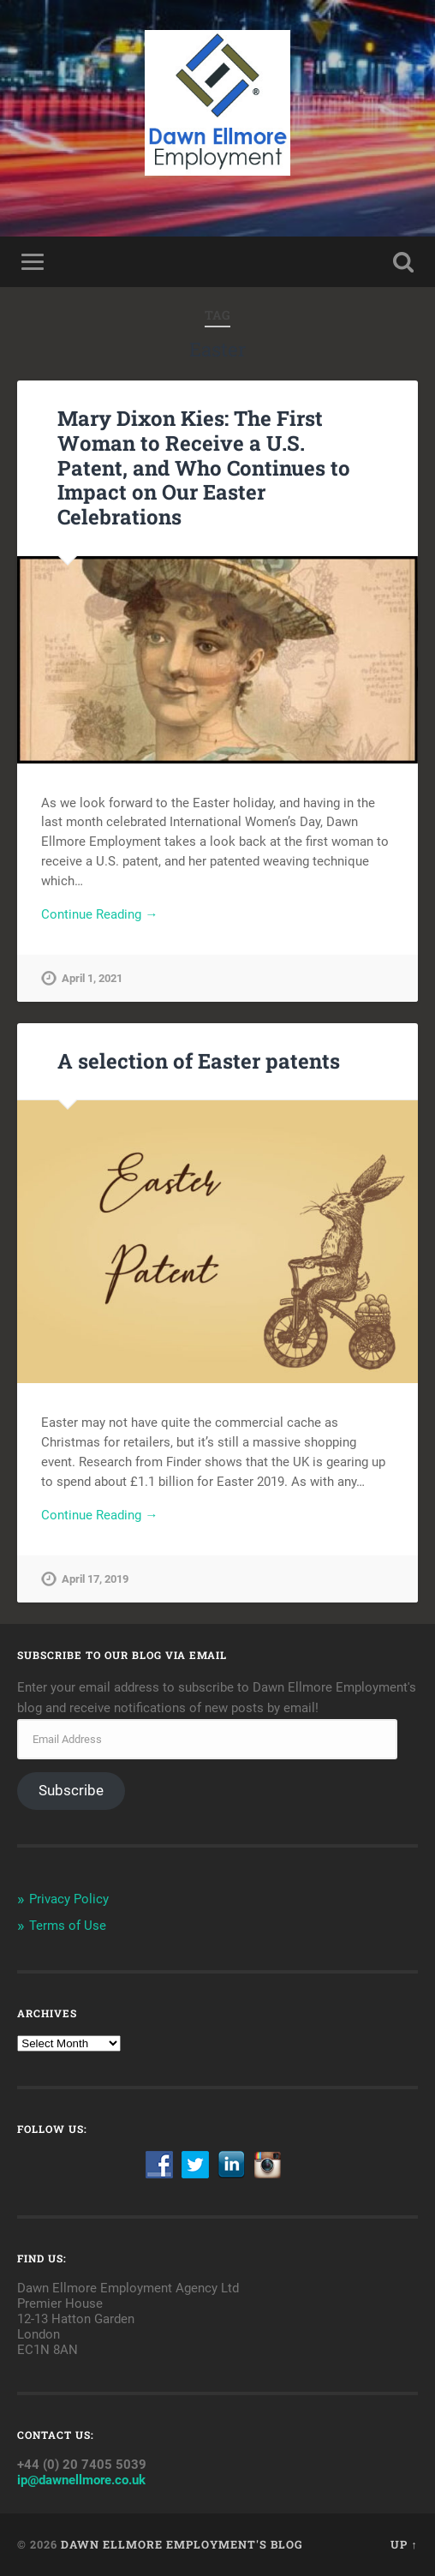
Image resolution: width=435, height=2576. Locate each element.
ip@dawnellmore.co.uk (81, 2480)
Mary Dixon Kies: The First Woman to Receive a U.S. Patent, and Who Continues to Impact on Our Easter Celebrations (203, 467)
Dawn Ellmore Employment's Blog (182, 2544)
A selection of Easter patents (198, 1061)
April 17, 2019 (95, 1579)
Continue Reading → (99, 914)
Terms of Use (67, 1925)
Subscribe (71, 1790)
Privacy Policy (69, 1899)
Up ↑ (403, 2544)
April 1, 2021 (92, 978)
